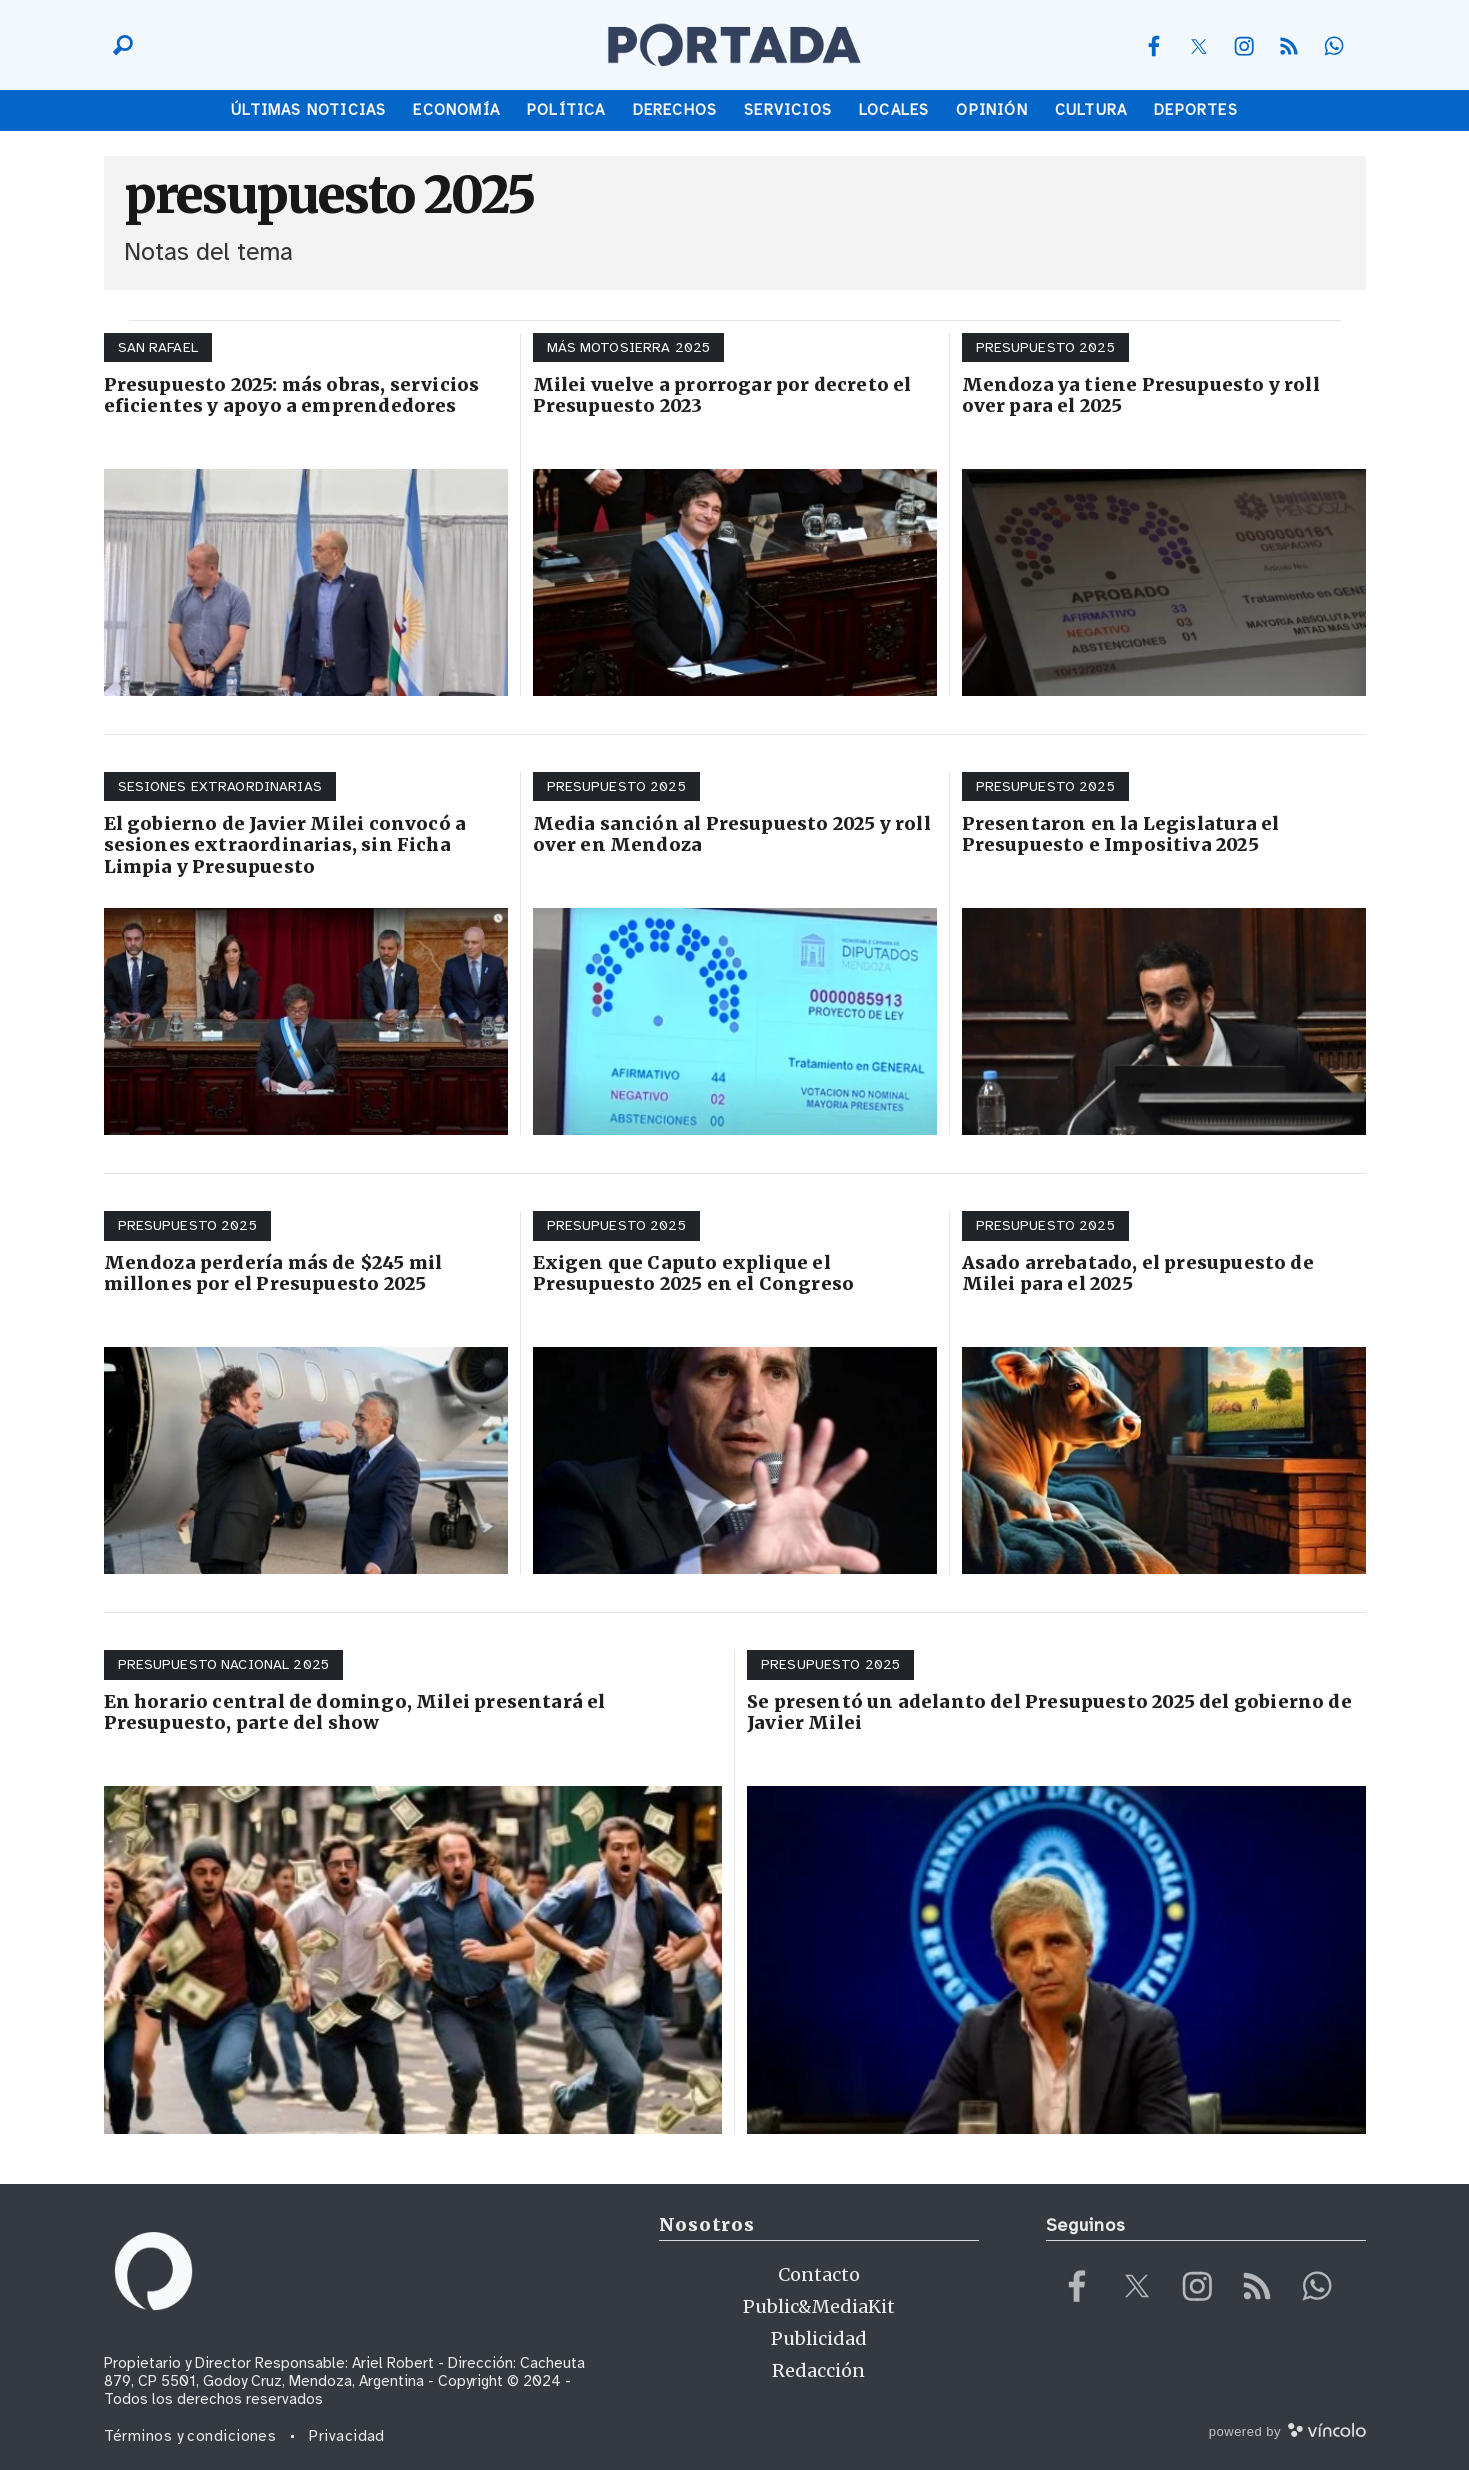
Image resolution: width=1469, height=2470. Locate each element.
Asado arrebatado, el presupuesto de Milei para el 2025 (1138, 1273)
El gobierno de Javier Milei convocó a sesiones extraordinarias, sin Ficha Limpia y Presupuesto (285, 845)
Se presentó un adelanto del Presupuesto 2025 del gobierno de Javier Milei (1049, 1712)
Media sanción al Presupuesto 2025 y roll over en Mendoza (732, 834)
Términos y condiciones (190, 2436)
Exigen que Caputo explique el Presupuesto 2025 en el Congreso (694, 1273)
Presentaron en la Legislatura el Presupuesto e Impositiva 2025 (1121, 834)
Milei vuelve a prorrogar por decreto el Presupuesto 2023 (722, 395)
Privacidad (347, 2436)
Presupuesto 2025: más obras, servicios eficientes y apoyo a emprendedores (292, 395)
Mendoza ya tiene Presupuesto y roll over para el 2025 (1141, 395)
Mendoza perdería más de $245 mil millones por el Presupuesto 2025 (273, 1273)
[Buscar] (118, 45)
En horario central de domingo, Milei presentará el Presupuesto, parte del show (355, 1712)
